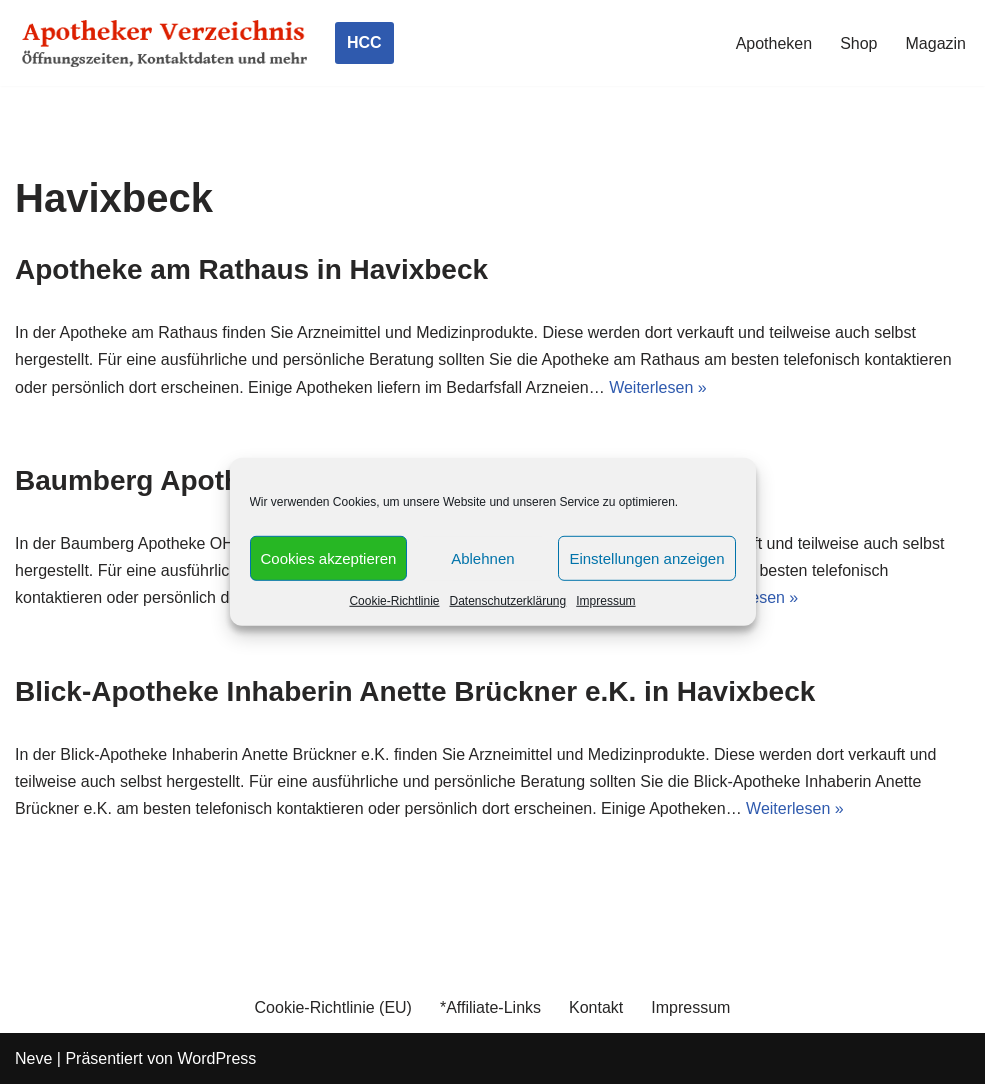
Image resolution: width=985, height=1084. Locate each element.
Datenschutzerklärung (507, 601)
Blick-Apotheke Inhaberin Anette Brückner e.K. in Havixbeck (415, 691)
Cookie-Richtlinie (394, 601)
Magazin (936, 43)
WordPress (216, 1058)
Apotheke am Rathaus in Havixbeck (251, 269)
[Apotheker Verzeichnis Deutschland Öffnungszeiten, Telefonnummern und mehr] (165, 43)
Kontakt (596, 1007)
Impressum (605, 601)
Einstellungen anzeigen (646, 557)
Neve (33, 1058)
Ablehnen (482, 557)
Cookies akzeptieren (329, 557)
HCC (364, 42)
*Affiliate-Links (490, 1007)
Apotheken (774, 43)
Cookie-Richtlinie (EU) (333, 1007)
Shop (858, 43)
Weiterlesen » (658, 387)
